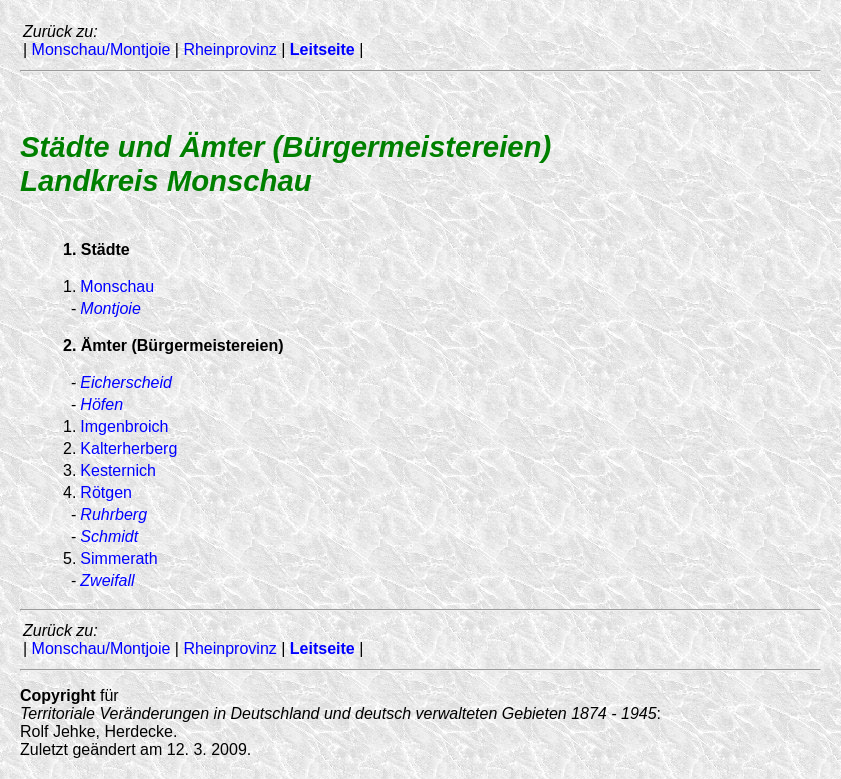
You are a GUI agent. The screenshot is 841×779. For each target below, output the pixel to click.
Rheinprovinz (229, 49)
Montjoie (110, 308)
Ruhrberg (113, 514)
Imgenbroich (124, 426)
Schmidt (109, 536)
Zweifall (107, 580)
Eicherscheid (126, 382)
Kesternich (118, 470)
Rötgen (106, 492)
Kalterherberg (128, 448)
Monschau (117, 286)
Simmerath (118, 558)
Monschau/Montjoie (101, 49)
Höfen (101, 404)
